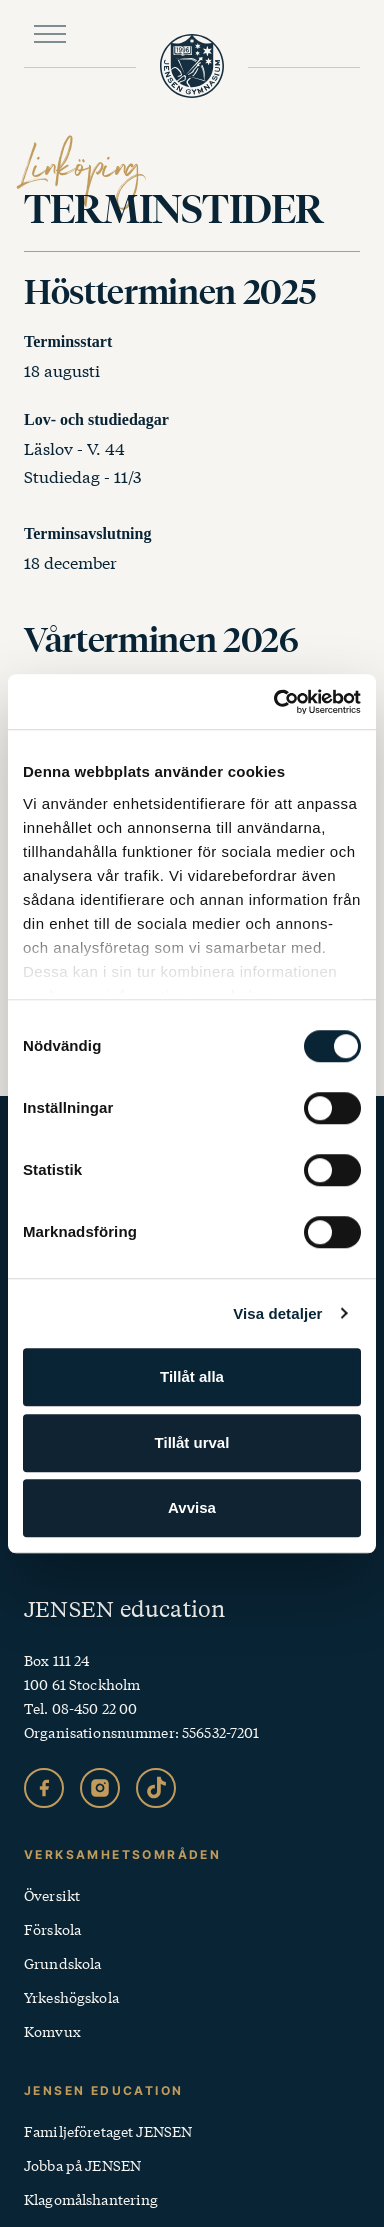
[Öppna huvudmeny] (50, 34)
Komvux (52, 2031)
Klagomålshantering (91, 2199)
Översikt (52, 1895)
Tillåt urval (192, 1442)
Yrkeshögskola (71, 1997)
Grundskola (62, 1963)
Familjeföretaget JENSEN (108, 2131)
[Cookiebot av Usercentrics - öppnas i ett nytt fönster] (275, 702)
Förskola (52, 1929)
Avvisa (192, 1507)
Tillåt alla (192, 1376)
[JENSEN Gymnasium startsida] (192, 66)
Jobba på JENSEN (82, 2165)
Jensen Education (103, 2090)
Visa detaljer (277, 1313)
